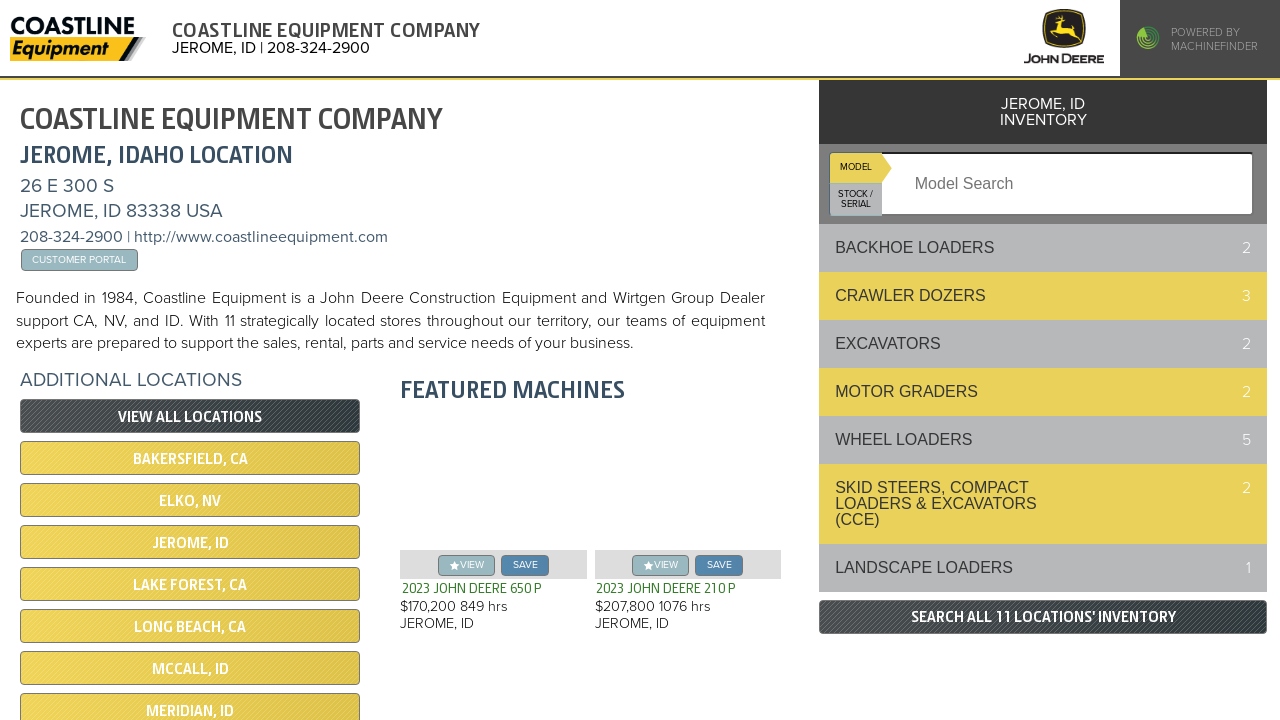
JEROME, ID (190, 543)
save (525, 564)
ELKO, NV (190, 501)
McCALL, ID (190, 669)
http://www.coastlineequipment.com (261, 237)
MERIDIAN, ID (190, 711)
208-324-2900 (71, 237)
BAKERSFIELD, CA (190, 459)
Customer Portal (79, 259)
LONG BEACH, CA (190, 627)
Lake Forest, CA (190, 585)
